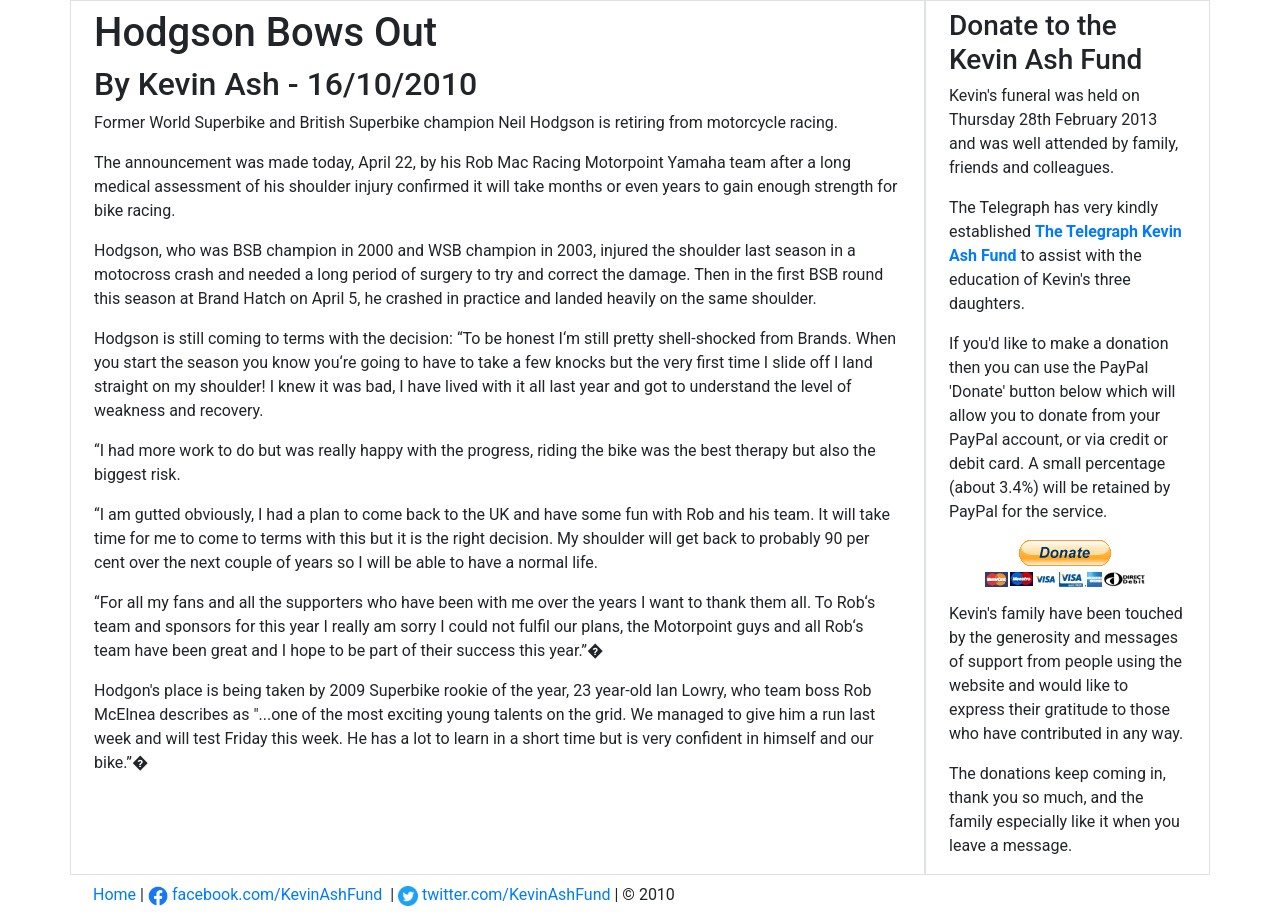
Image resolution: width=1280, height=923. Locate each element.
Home (114, 894)
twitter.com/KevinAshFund (504, 894)
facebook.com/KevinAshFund (265, 894)
